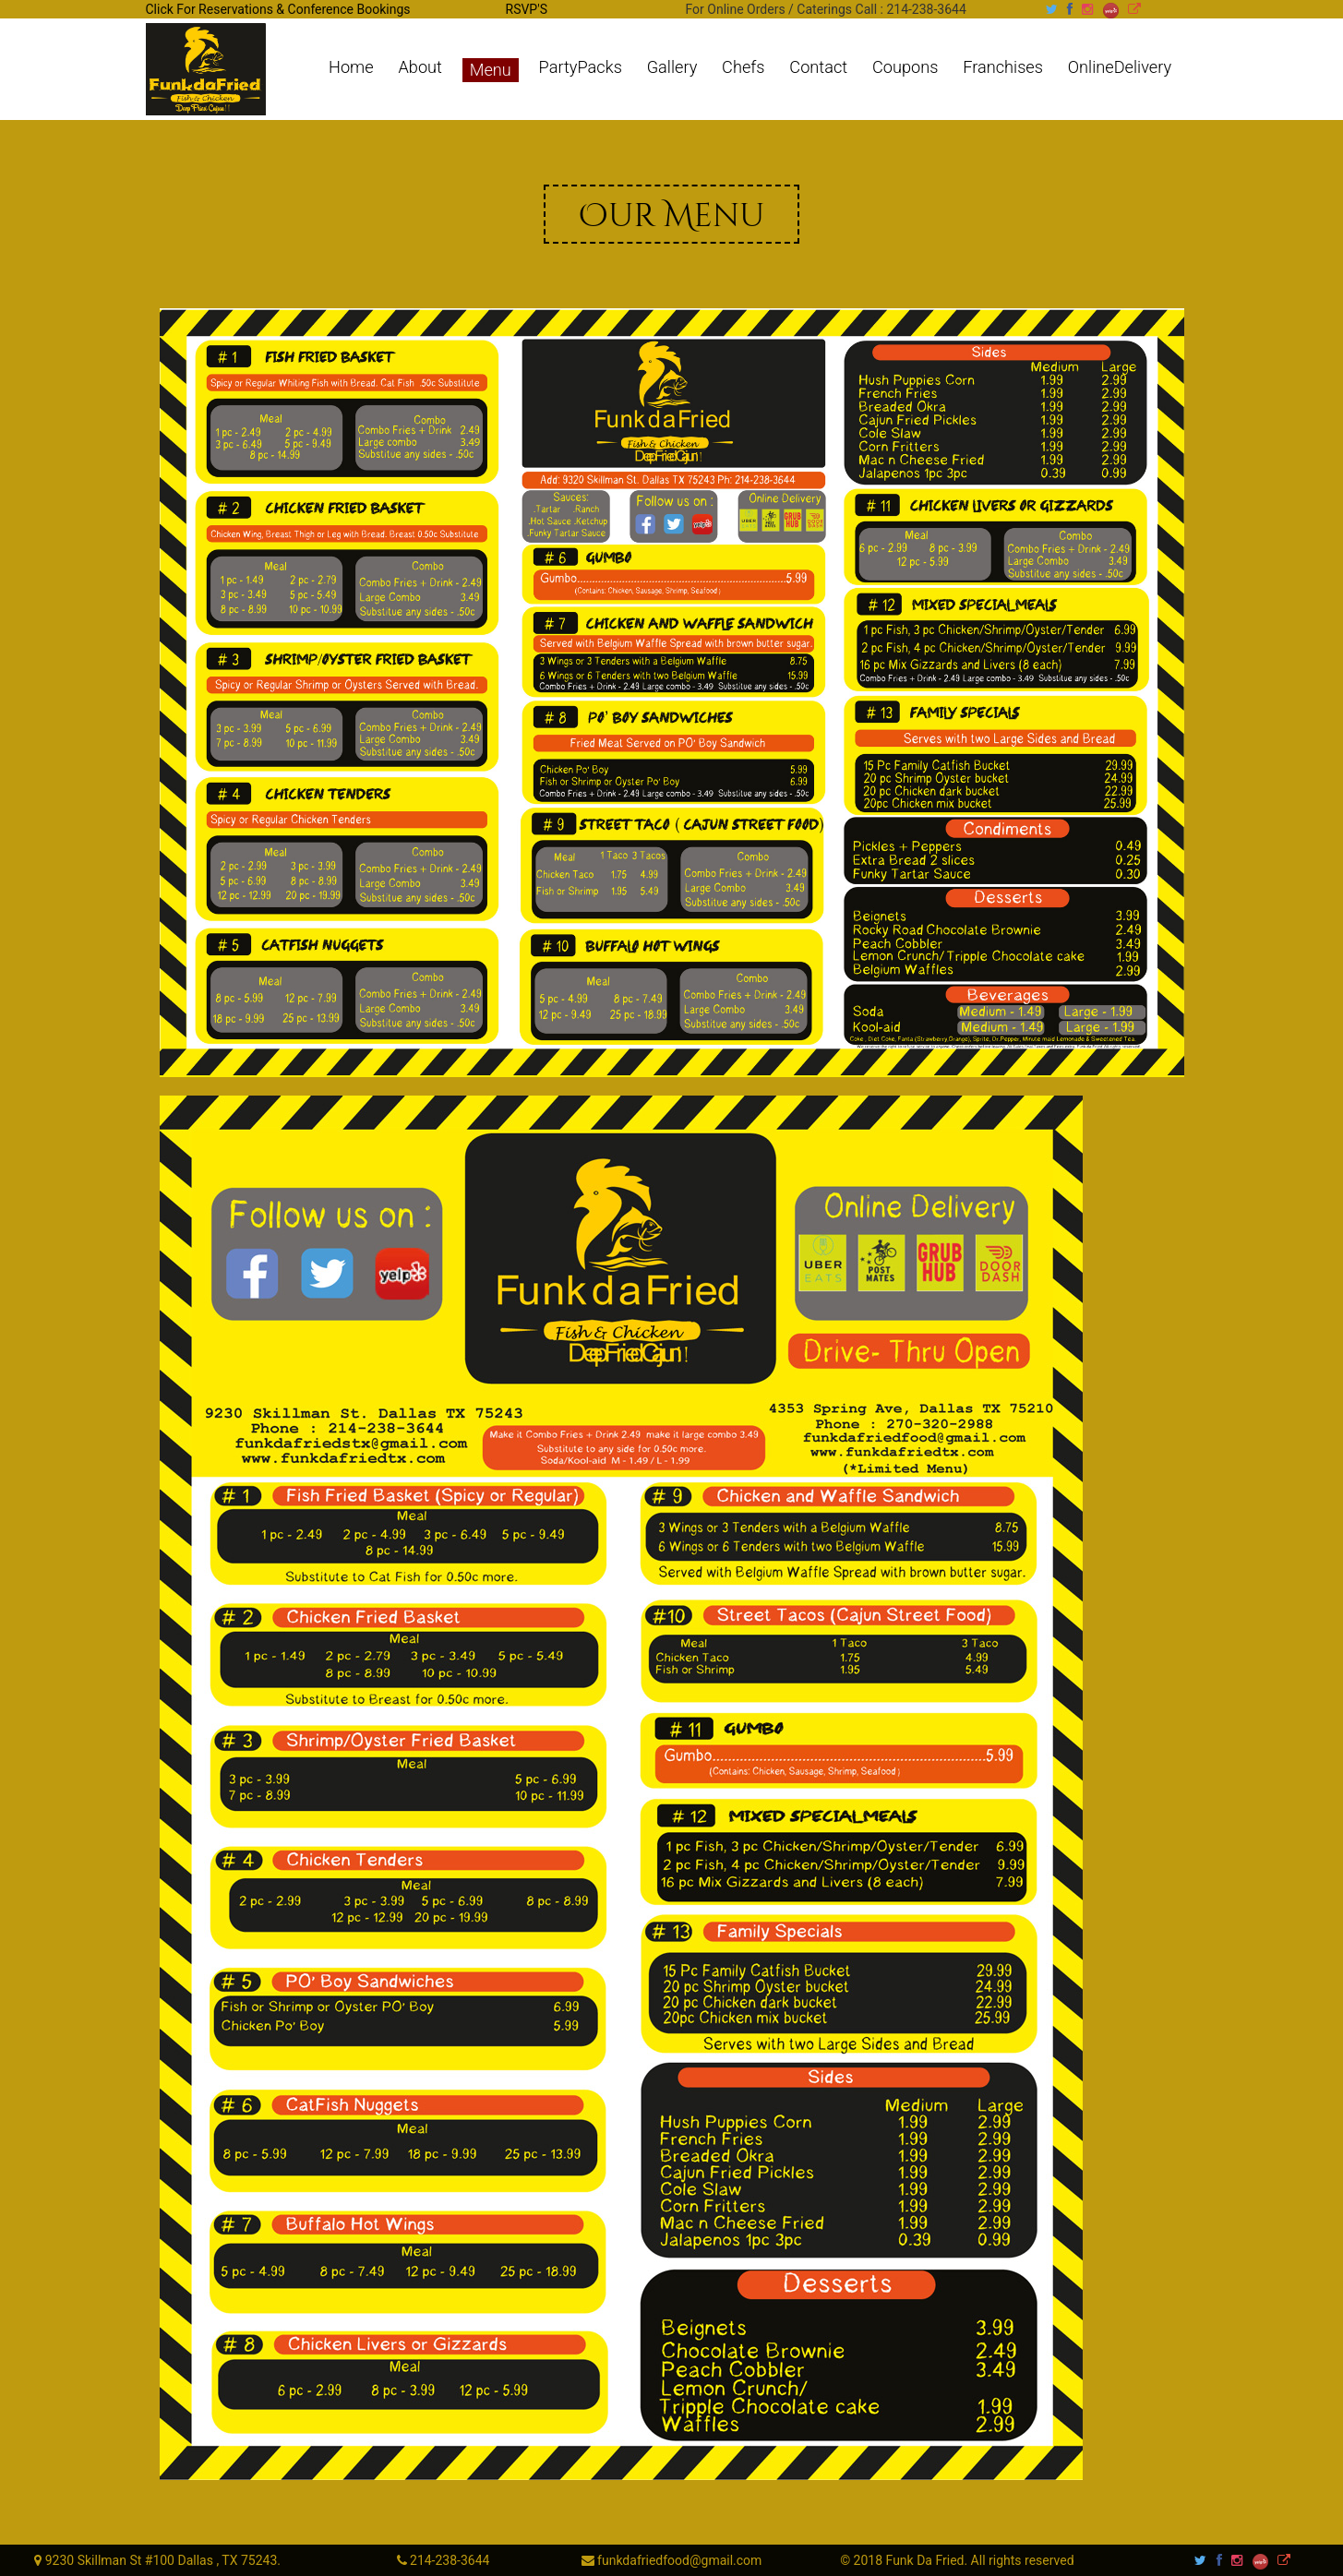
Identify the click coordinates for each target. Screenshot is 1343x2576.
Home (351, 67)
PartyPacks (580, 67)
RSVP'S (526, 9)
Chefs (743, 67)
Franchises (1003, 67)
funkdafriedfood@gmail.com (678, 2560)
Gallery (672, 67)
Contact (818, 67)
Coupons (905, 67)
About (419, 67)
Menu (490, 69)
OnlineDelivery (1119, 67)
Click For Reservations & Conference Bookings (278, 9)
